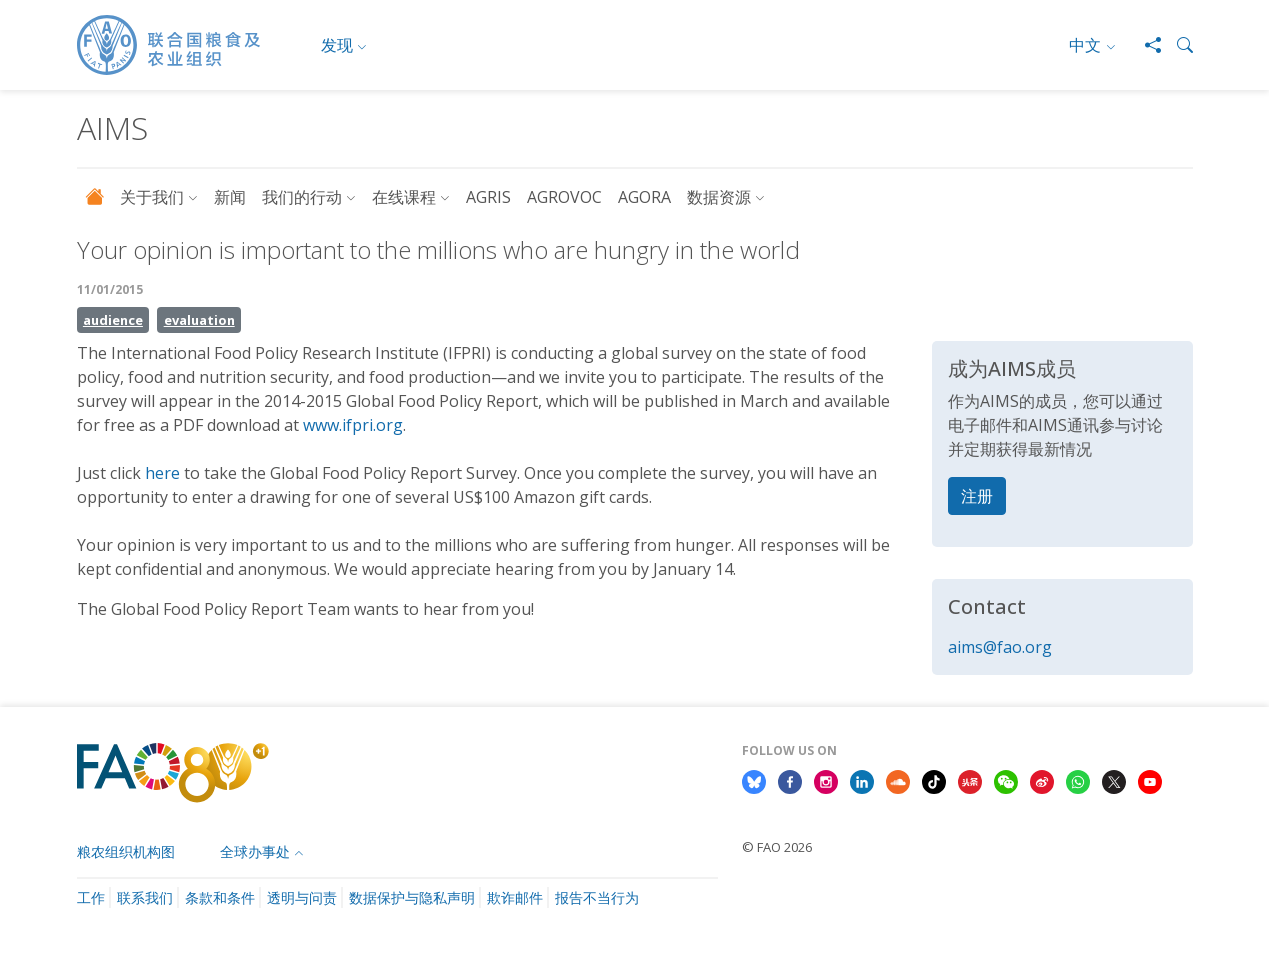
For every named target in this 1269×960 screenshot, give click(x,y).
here (162, 473)
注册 (977, 496)
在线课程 (404, 197)
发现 (337, 45)
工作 (91, 897)
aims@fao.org (1000, 647)
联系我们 (145, 897)
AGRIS (488, 197)
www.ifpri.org (353, 425)
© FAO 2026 (777, 847)
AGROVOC (564, 197)
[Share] (1145, 45)
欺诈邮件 (515, 897)
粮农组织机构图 (126, 851)
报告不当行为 (597, 897)
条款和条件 (220, 897)
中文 (1085, 45)
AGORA (644, 197)
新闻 (230, 197)
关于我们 (152, 197)
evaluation (199, 320)
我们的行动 (302, 197)
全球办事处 (255, 851)
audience (113, 320)
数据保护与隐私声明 (412, 897)
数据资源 (719, 197)
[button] (1177, 45)
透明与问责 (302, 897)
